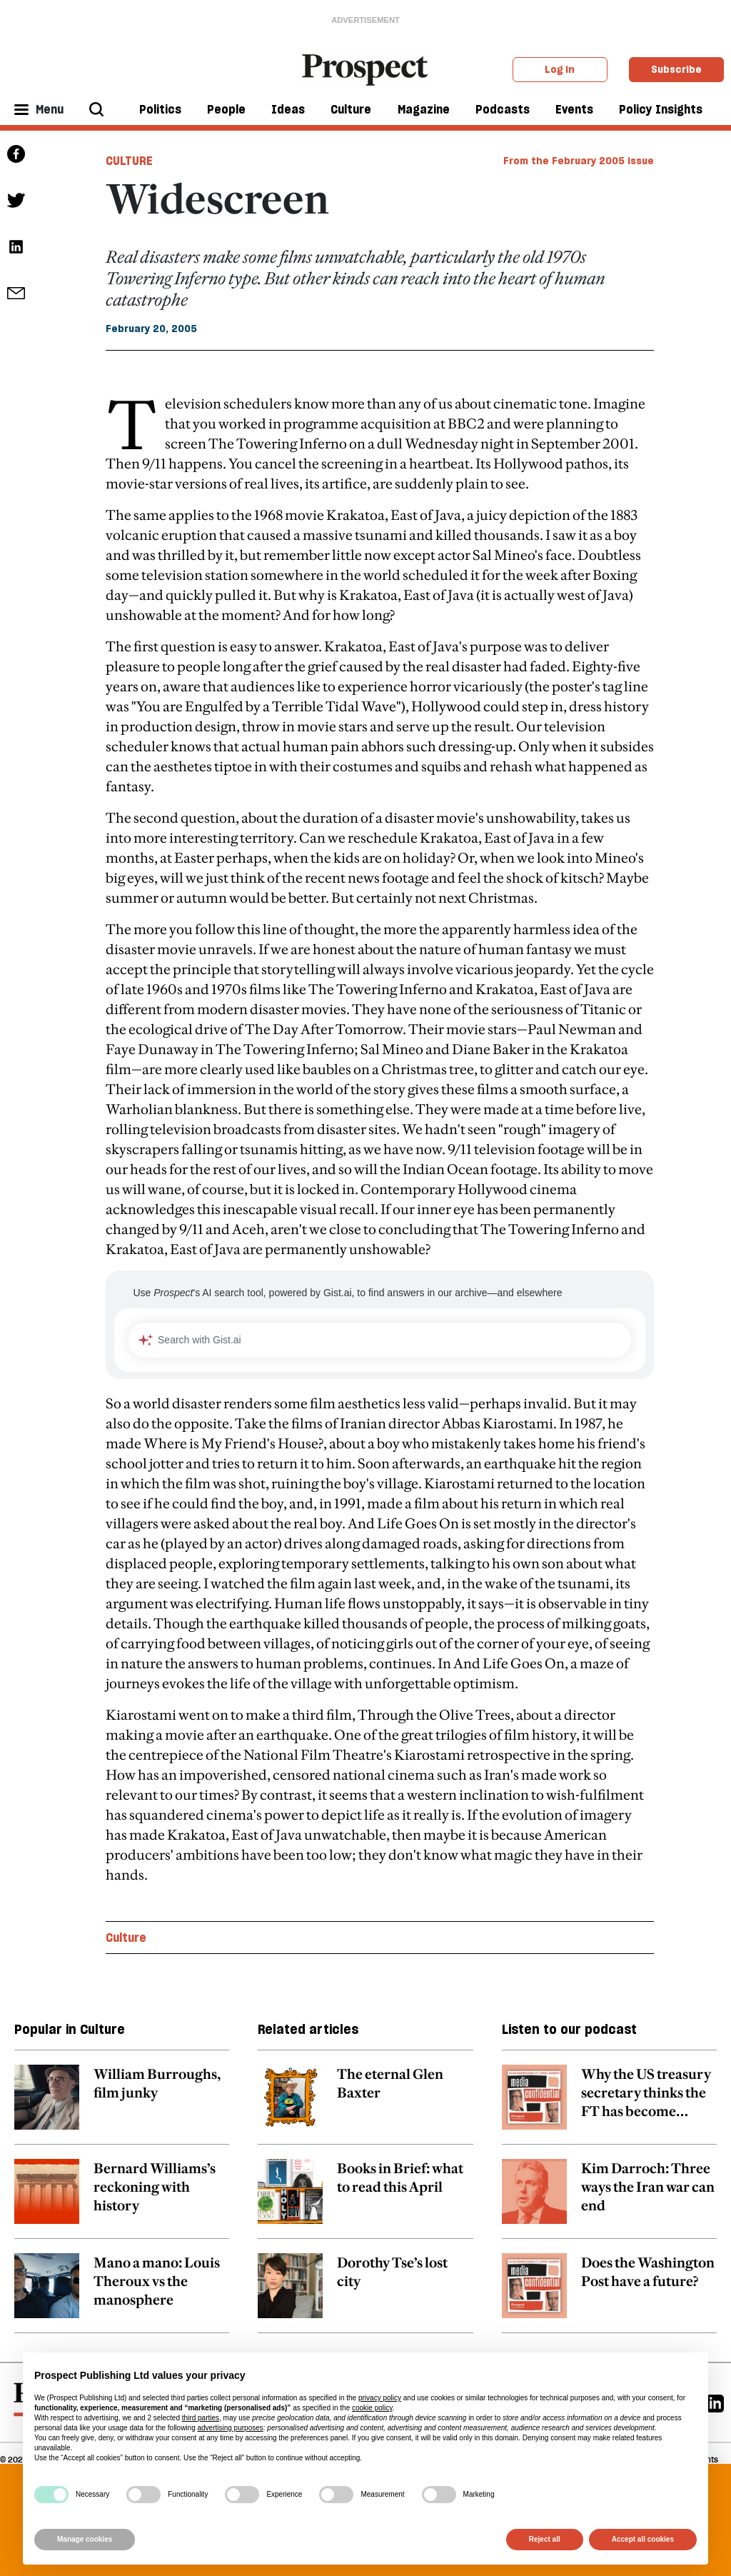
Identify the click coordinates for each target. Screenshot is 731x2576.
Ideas (288, 109)
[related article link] (121, 2105)
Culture (351, 109)
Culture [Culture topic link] (126, 1937)
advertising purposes (230, 2428)
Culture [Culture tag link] (129, 161)
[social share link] (16, 293)
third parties (200, 2418)
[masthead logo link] (366, 68)
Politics (160, 109)
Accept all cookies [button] (643, 2539)
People (226, 109)
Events (574, 109)
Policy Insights (660, 109)
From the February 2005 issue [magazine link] (578, 160)
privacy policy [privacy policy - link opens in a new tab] (379, 2398)
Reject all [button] (544, 2539)
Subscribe (676, 69)
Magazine (424, 109)
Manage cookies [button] (84, 2539)
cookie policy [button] (372, 2408)
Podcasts (502, 109)
